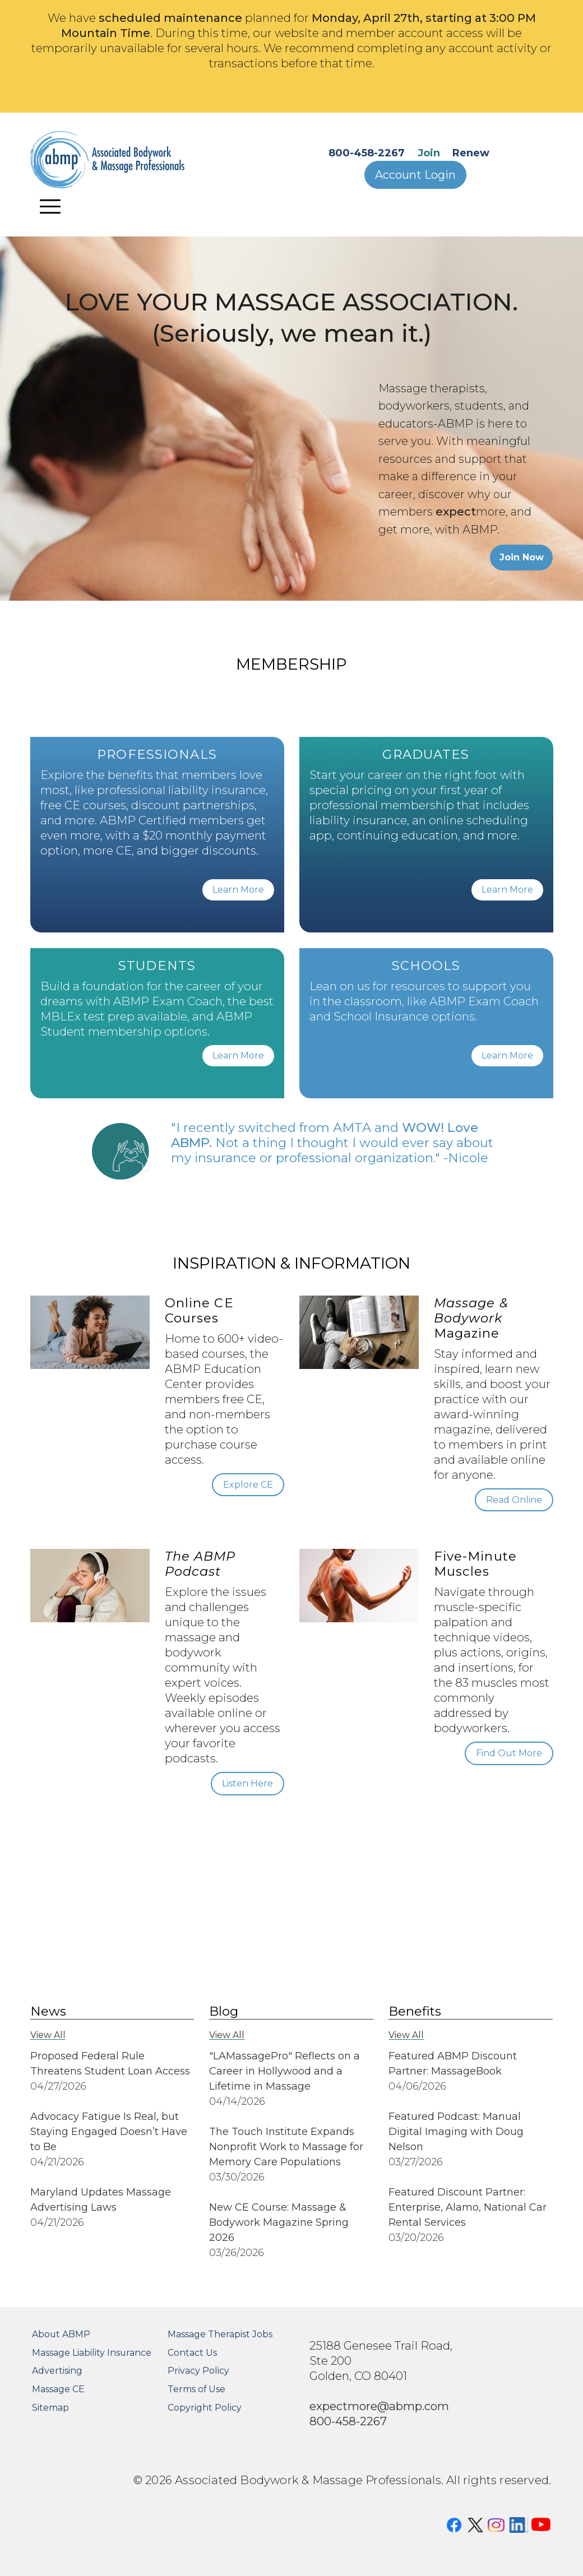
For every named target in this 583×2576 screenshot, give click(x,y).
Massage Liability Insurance (91, 2352)
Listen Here (247, 1783)
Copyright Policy (205, 2407)
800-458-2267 (366, 153)
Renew (470, 153)
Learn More (238, 889)
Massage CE (58, 2389)
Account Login (415, 175)
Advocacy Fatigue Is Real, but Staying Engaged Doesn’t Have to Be (108, 2131)
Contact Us (192, 2352)
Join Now (521, 557)
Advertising (57, 2370)
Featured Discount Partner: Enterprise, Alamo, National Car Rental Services (467, 2207)
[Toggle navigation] (50, 206)
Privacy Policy (198, 2370)
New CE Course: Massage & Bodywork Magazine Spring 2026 (279, 2222)
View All (48, 2035)
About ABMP (61, 2334)
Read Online (514, 1499)
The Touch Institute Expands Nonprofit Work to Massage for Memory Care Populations (286, 2146)
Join (429, 153)
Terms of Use (196, 2389)
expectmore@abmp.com (379, 2406)
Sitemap (50, 2407)
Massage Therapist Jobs (220, 2334)
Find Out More (509, 1753)
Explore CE (248, 1484)
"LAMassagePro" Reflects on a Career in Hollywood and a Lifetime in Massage (284, 2071)
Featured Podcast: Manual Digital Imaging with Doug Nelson (456, 2131)
